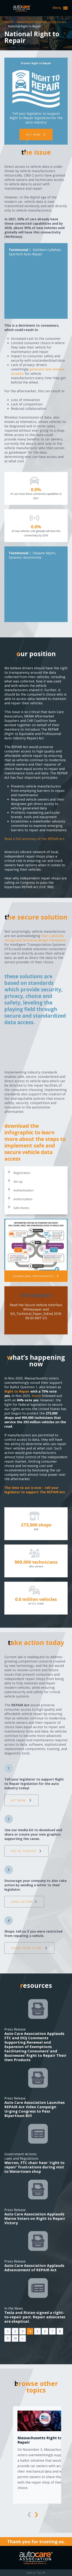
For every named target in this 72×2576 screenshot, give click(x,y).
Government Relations (32, 22)
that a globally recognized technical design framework (35, 938)
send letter (21, 1901)
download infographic (33, 1276)
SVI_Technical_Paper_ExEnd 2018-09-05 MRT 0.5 (36, 1315)
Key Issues (59, 22)
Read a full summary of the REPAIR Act (34, 839)
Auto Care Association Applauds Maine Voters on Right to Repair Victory (34, 2218)
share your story (27, 1948)
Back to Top (36, 2572)
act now (19, 1800)
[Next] (22, 2338)
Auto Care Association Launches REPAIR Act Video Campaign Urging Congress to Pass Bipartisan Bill (34, 2109)
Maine (37, 1396)
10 (15, 2338)
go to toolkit (24, 1851)
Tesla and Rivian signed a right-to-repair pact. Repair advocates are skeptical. (34, 2317)
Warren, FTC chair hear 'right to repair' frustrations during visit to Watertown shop (34, 2167)
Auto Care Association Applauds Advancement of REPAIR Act (34, 2267)
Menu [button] (60, 7)
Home (8, 22)
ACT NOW (33, 134)
